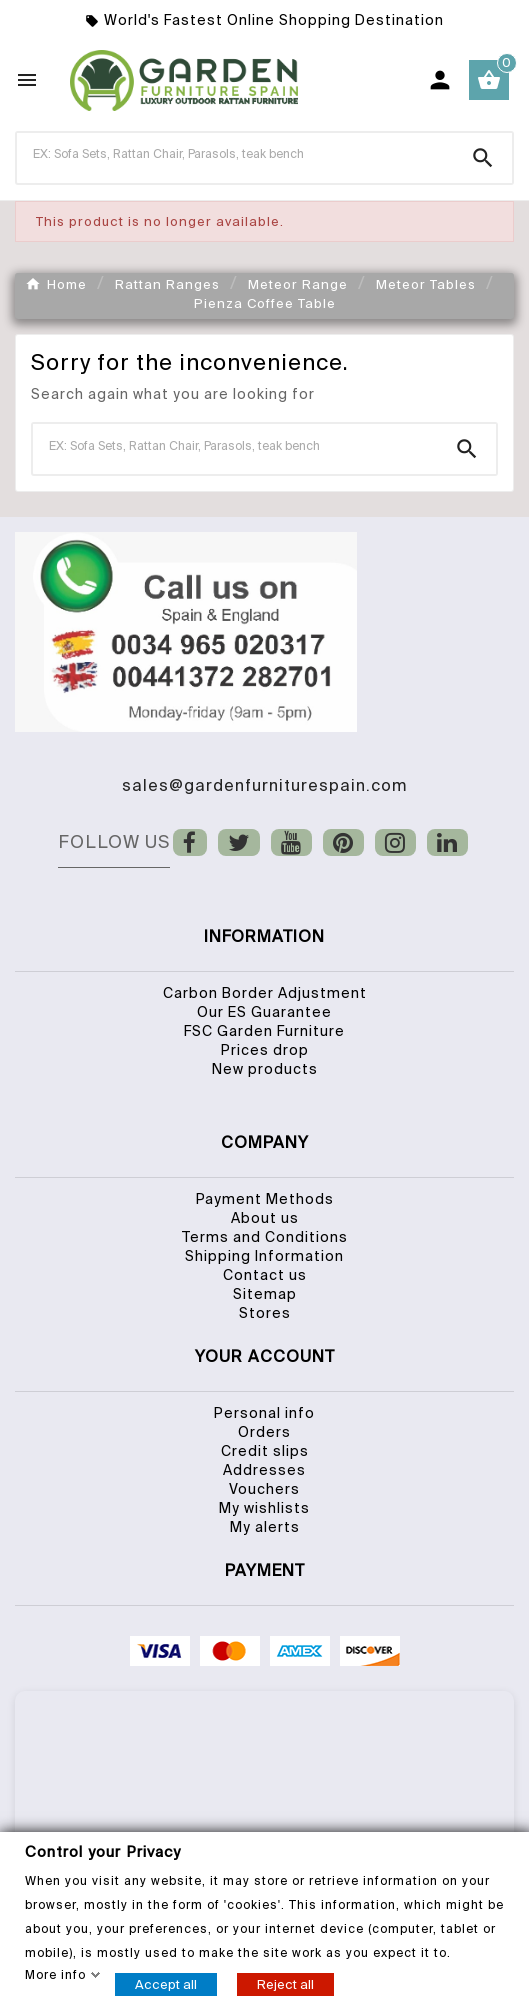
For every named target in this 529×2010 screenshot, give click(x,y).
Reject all (285, 1983)
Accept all (166, 1983)
